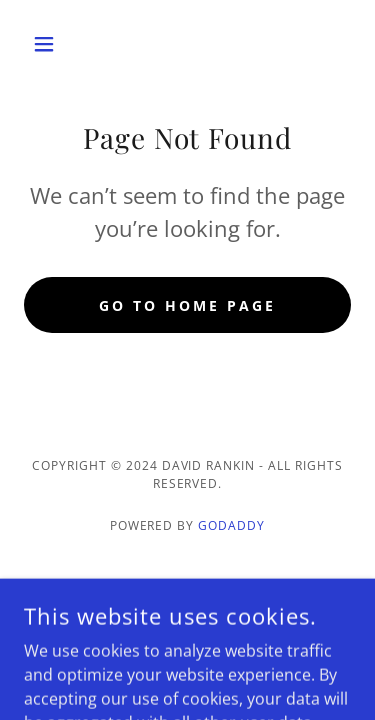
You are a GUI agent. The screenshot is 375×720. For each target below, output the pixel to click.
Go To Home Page (187, 305)
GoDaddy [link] (231, 525)
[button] (48, 44)
